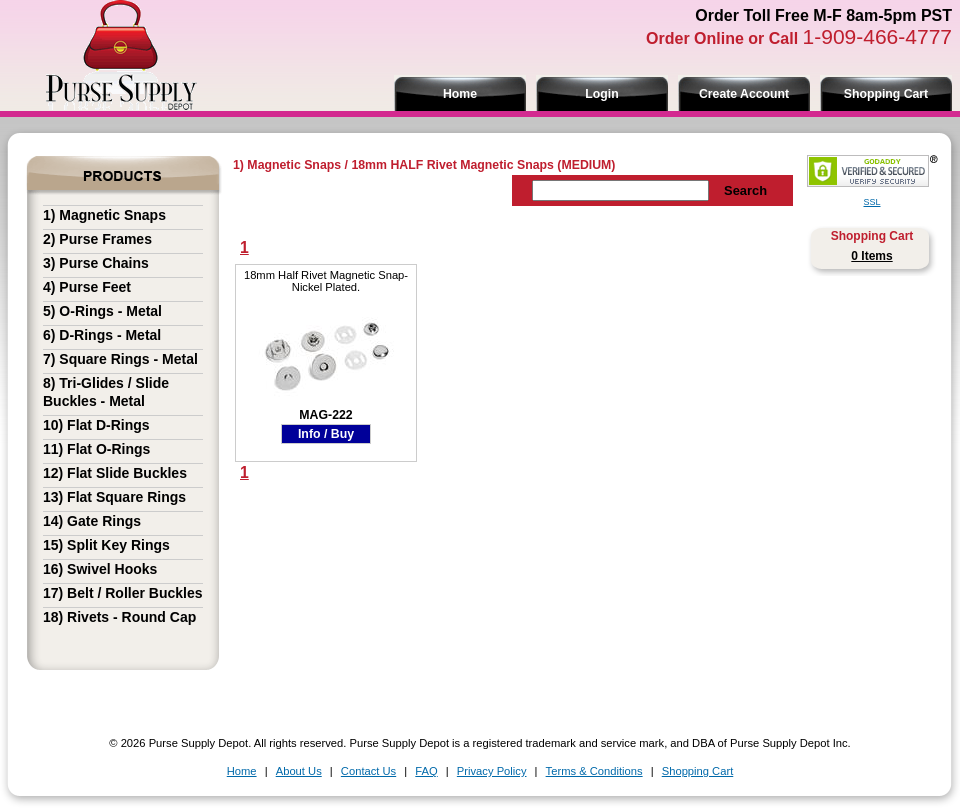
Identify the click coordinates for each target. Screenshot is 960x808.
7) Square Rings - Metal (120, 359)
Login (601, 94)
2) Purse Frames (97, 239)
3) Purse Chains (96, 263)
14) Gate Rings (92, 521)
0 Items (871, 256)
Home (460, 94)
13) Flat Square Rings (114, 497)
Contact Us (368, 771)
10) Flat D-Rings (96, 425)
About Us (299, 771)
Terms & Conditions (594, 771)
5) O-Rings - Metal (102, 311)
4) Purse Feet (87, 287)
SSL (871, 202)
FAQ (426, 771)
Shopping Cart (886, 94)
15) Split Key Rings (106, 545)
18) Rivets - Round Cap (119, 617)
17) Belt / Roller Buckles (123, 593)
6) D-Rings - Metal (102, 335)
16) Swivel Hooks (100, 569)
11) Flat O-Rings (96, 449)
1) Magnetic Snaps (104, 215)
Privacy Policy (492, 771)
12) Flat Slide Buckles (115, 473)
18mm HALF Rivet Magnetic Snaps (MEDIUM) (483, 165)
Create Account (744, 94)
